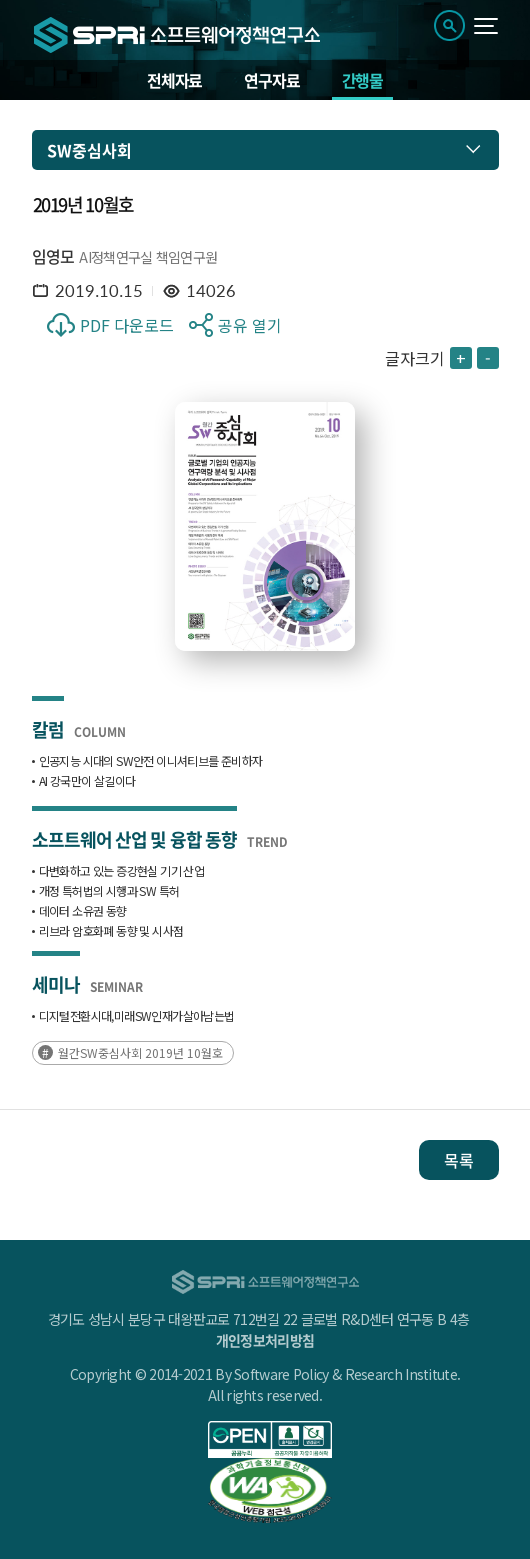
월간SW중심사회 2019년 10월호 (140, 1052)
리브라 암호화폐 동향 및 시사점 (111, 930)
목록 (459, 1160)
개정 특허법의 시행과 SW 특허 (109, 890)
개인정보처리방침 (265, 1340)
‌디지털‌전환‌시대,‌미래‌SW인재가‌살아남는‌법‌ (137, 1015)
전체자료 (174, 80)
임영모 (53, 256)
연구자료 (271, 80)
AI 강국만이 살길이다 (87, 780)
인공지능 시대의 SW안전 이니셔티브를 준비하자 (151, 760)
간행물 (362, 80)
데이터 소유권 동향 (83, 910)
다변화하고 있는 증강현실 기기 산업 (122, 870)
